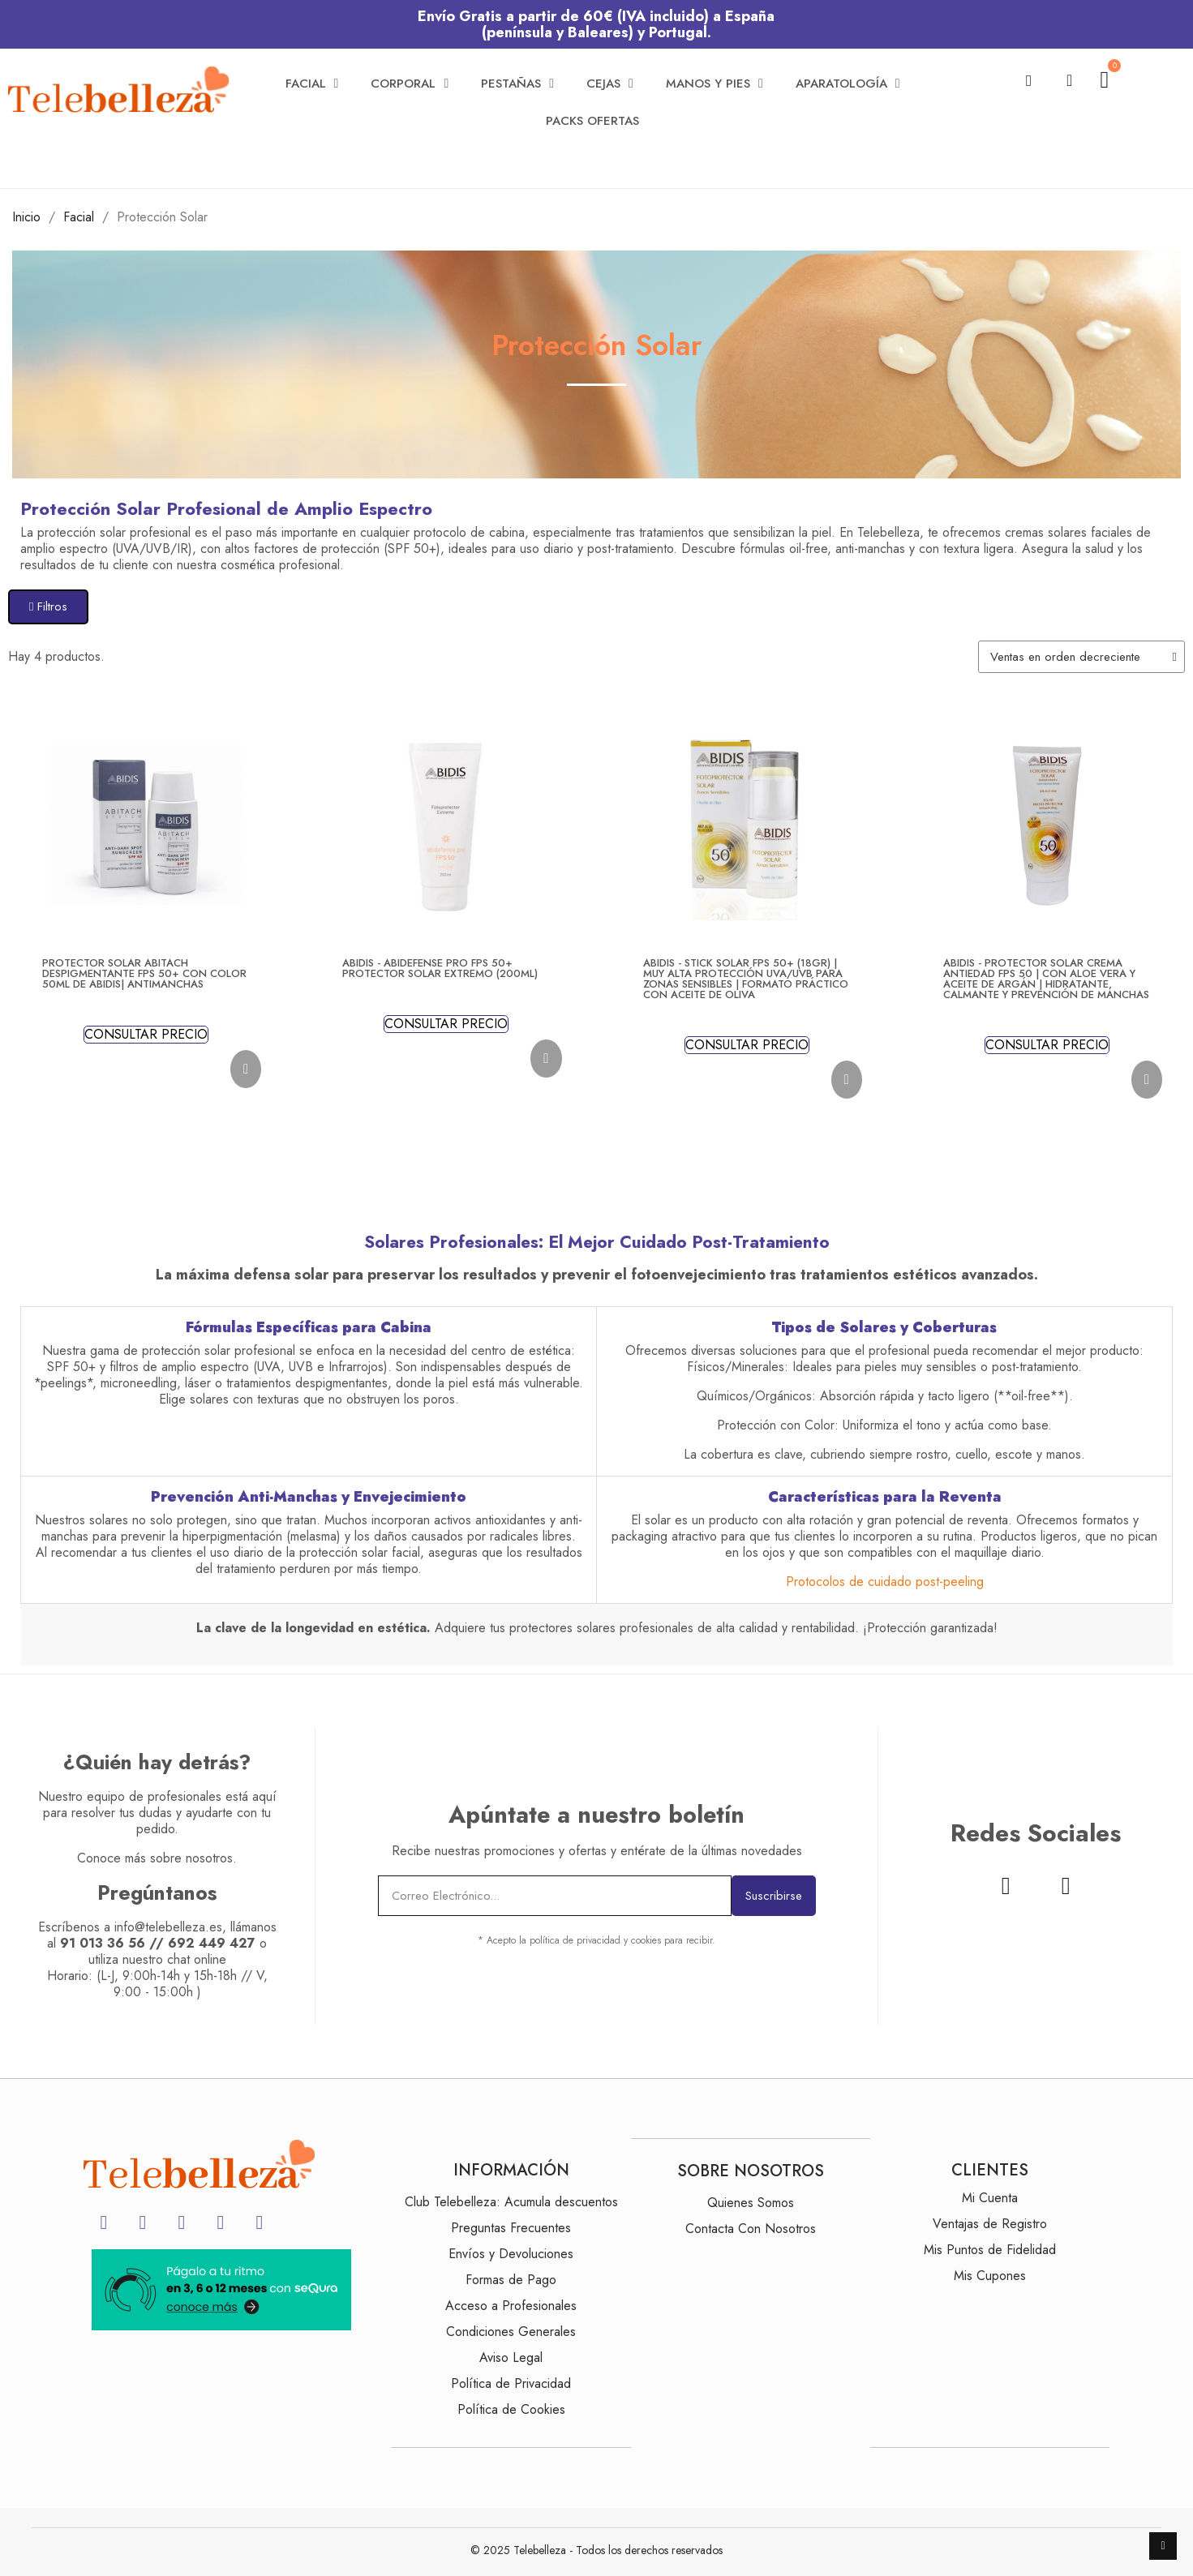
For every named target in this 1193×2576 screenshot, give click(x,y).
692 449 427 (211, 1943)
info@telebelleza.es (168, 1927)
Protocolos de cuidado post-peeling (885, 1581)
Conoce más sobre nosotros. (157, 1858)
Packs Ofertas (592, 121)
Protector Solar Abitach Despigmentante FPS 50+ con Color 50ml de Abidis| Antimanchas (144, 973)
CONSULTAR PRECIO (146, 1035)
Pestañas (517, 83)
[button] (1029, 80)
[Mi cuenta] (1069, 80)
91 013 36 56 (102, 1943)
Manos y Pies (714, 83)
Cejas (609, 83)
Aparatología (848, 83)
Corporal (409, 83)
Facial (312, 83)
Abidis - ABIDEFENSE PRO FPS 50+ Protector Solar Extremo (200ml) (440, 968)
